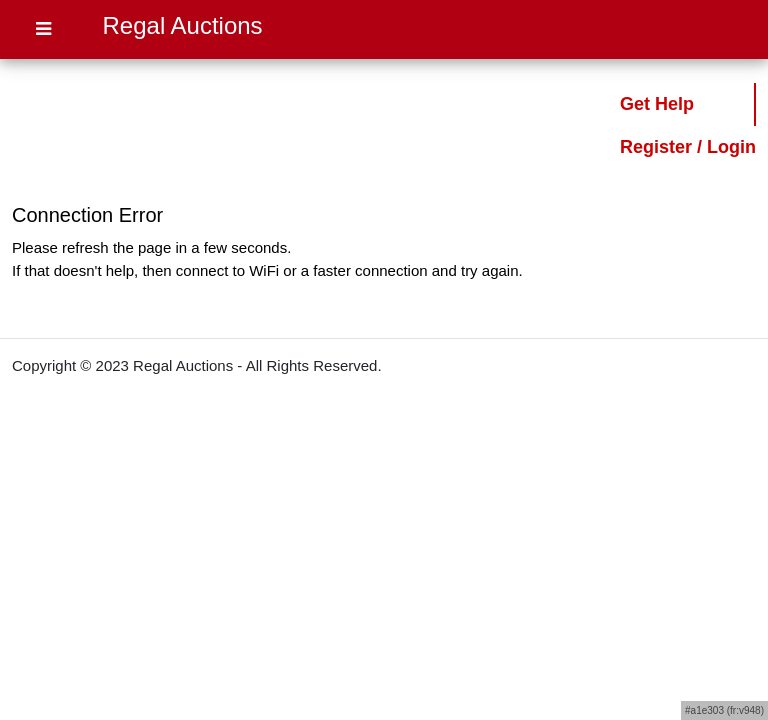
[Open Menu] (43, 29)
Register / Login (688, 147)
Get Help (657, 104)
